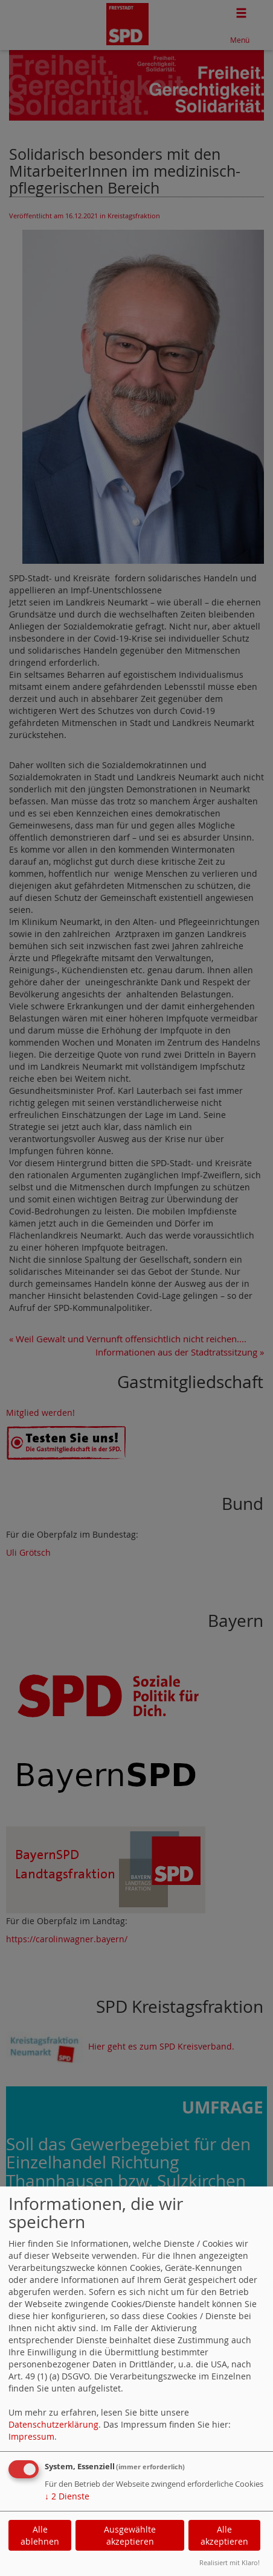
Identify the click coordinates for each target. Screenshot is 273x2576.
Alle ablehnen (40, 2535)
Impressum (31, 2436)
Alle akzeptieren (224, 2535)
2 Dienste (67, 2496)
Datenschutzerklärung (53, 2424)
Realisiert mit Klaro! (229, 2562)
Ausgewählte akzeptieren (130, 2535)
